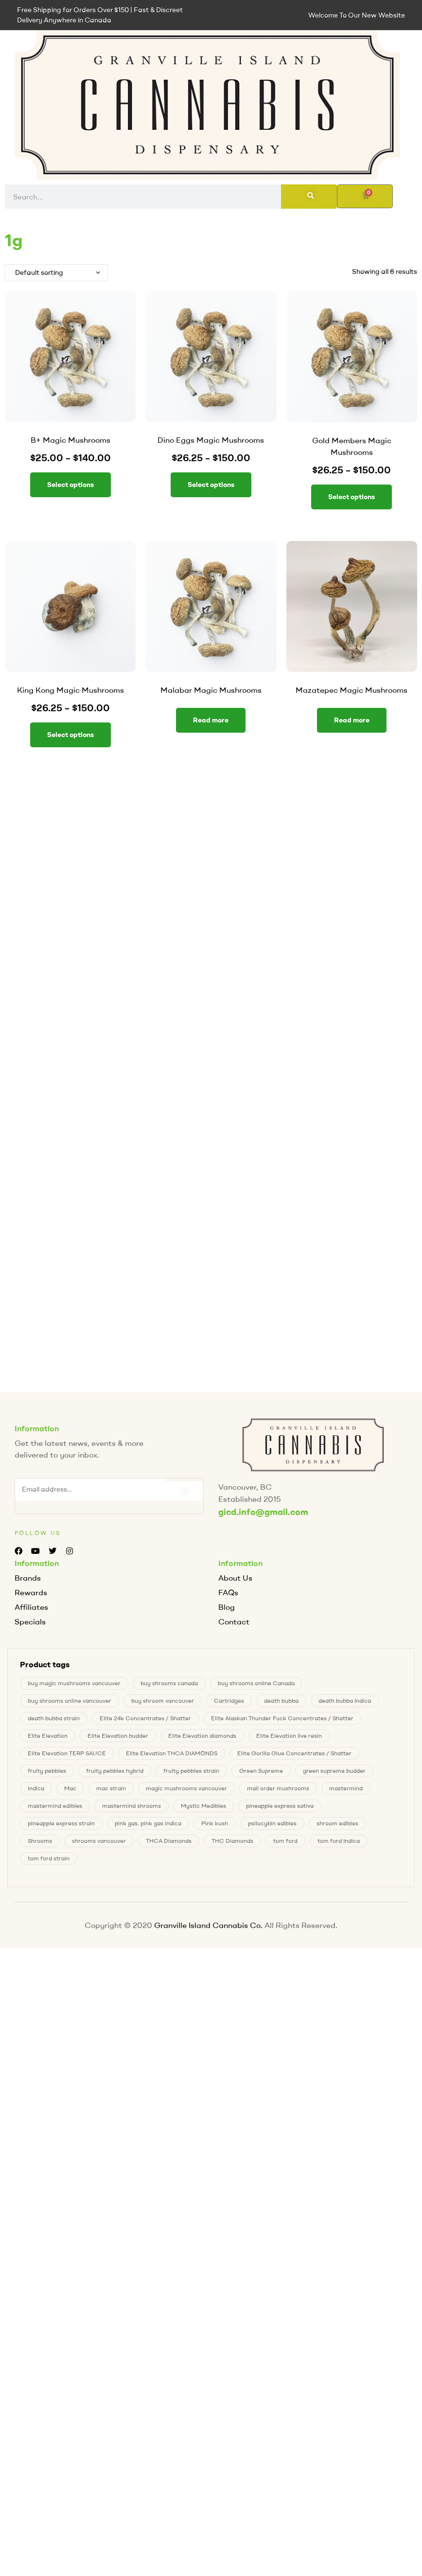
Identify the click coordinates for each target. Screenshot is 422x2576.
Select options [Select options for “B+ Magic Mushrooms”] (70, 484)
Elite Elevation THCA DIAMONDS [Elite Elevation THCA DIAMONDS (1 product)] (171, 1753)
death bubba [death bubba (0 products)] (281, 1700)
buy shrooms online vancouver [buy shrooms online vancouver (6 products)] (69, 1700)
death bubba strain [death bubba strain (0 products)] (54, 1718)
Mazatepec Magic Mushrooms (351, 690)
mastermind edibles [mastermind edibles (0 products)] (55, 1805)
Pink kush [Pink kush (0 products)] (214, 1823)
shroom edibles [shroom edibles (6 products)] (337, 1823)
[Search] (309, 196)
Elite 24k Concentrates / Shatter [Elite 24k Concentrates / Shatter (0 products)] (145, 1718)
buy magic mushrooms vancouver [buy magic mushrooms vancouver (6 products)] (74, 1683)
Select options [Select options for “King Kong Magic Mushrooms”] (70, 734)
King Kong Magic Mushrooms (70, 690)
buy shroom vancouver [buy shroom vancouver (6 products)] (162, 1700)
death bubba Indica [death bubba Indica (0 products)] (344, 1700)
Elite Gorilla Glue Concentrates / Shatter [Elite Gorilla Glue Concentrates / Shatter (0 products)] (294, 1753)
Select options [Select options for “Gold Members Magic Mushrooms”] (351, 496)
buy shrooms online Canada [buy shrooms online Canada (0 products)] (256, 1683)
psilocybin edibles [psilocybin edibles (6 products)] (272, 1823)
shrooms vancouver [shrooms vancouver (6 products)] (99, 1840)
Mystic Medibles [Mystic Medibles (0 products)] (203, 1805)
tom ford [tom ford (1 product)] (285, 1840)
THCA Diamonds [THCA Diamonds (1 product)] (169, 1840)
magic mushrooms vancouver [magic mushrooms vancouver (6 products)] (186, 1788)
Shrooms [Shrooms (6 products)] (40, 1840)
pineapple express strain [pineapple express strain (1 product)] (61, 1823)
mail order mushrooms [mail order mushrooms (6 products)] (278, 1788)
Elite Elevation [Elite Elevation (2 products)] (48, 1735)
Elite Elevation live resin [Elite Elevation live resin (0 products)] (289, 1735)
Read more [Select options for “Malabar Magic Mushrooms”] (211, 720)
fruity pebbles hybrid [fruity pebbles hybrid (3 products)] (114, 1770)
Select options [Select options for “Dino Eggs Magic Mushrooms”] (211, 484)
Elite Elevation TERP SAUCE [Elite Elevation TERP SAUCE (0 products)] (67, 1753)
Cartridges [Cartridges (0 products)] (229, 1700)
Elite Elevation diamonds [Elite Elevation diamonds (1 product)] (202, 1735)
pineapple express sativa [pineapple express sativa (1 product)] (280, 1805)
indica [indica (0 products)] (36, 1788)
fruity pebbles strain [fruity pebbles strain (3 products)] (191, 1770)
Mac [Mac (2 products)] (70, 1788)
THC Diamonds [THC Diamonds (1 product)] (232, 1840)
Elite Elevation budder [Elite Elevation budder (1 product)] (118, 1735)
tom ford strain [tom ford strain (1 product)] (49, 1858)
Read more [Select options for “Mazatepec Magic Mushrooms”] (351, 720)
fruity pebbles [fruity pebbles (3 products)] (47, 1770)
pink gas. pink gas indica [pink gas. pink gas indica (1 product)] (148, 1823)
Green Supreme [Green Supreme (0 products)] (261, 1770)
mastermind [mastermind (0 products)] (346, 1788)
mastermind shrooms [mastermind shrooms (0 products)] (131, 1805)
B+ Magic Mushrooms (70, 440)
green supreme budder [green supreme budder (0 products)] (334, 1770)
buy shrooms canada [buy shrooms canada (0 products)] (169, 1683)
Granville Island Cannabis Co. (208, 1925)
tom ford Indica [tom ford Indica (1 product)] (338, 1840)
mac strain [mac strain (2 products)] (111, 1788)
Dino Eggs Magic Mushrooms (211, 440)
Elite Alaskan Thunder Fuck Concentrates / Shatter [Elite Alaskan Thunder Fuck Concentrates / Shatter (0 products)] (282, 1718)
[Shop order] (56, 272)
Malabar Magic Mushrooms (211, 690)
